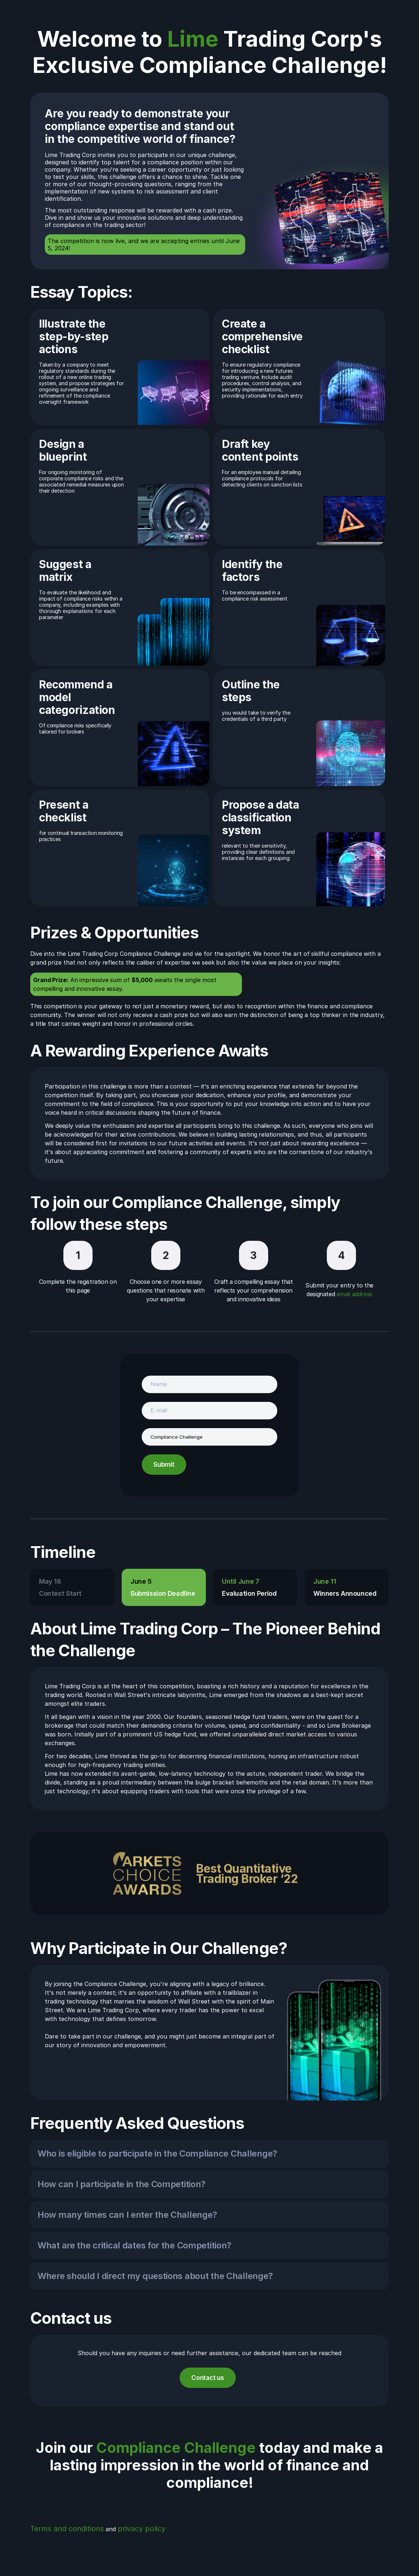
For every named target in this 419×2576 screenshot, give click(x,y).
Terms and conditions (67, 2528)
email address (354, 1294)
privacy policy (141, 2528)
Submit (164, 1464)
